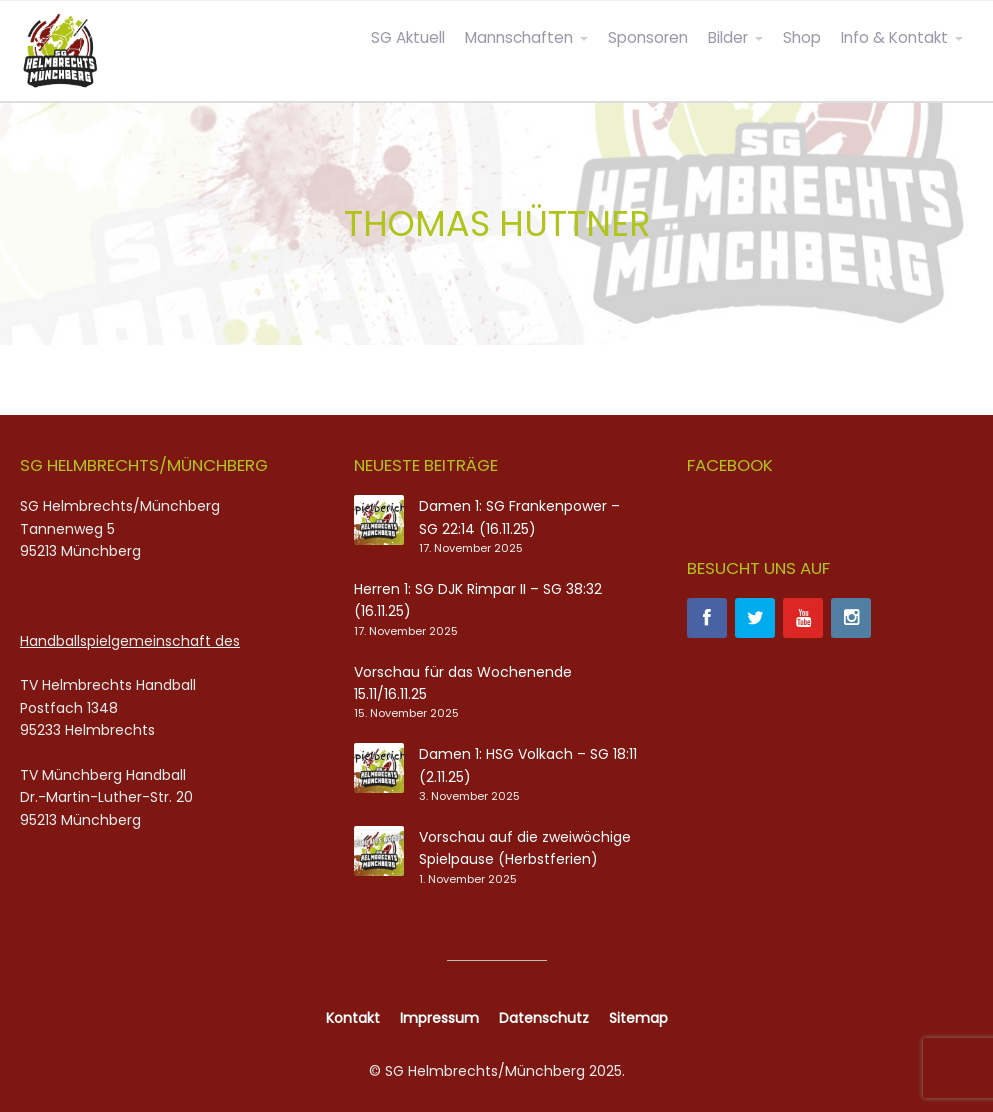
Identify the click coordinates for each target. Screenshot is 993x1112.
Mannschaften (519, 37)
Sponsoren (648, 37)
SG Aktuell (408, 37)
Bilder (728, 37)
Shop (802, 37)
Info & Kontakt (894, 37)
